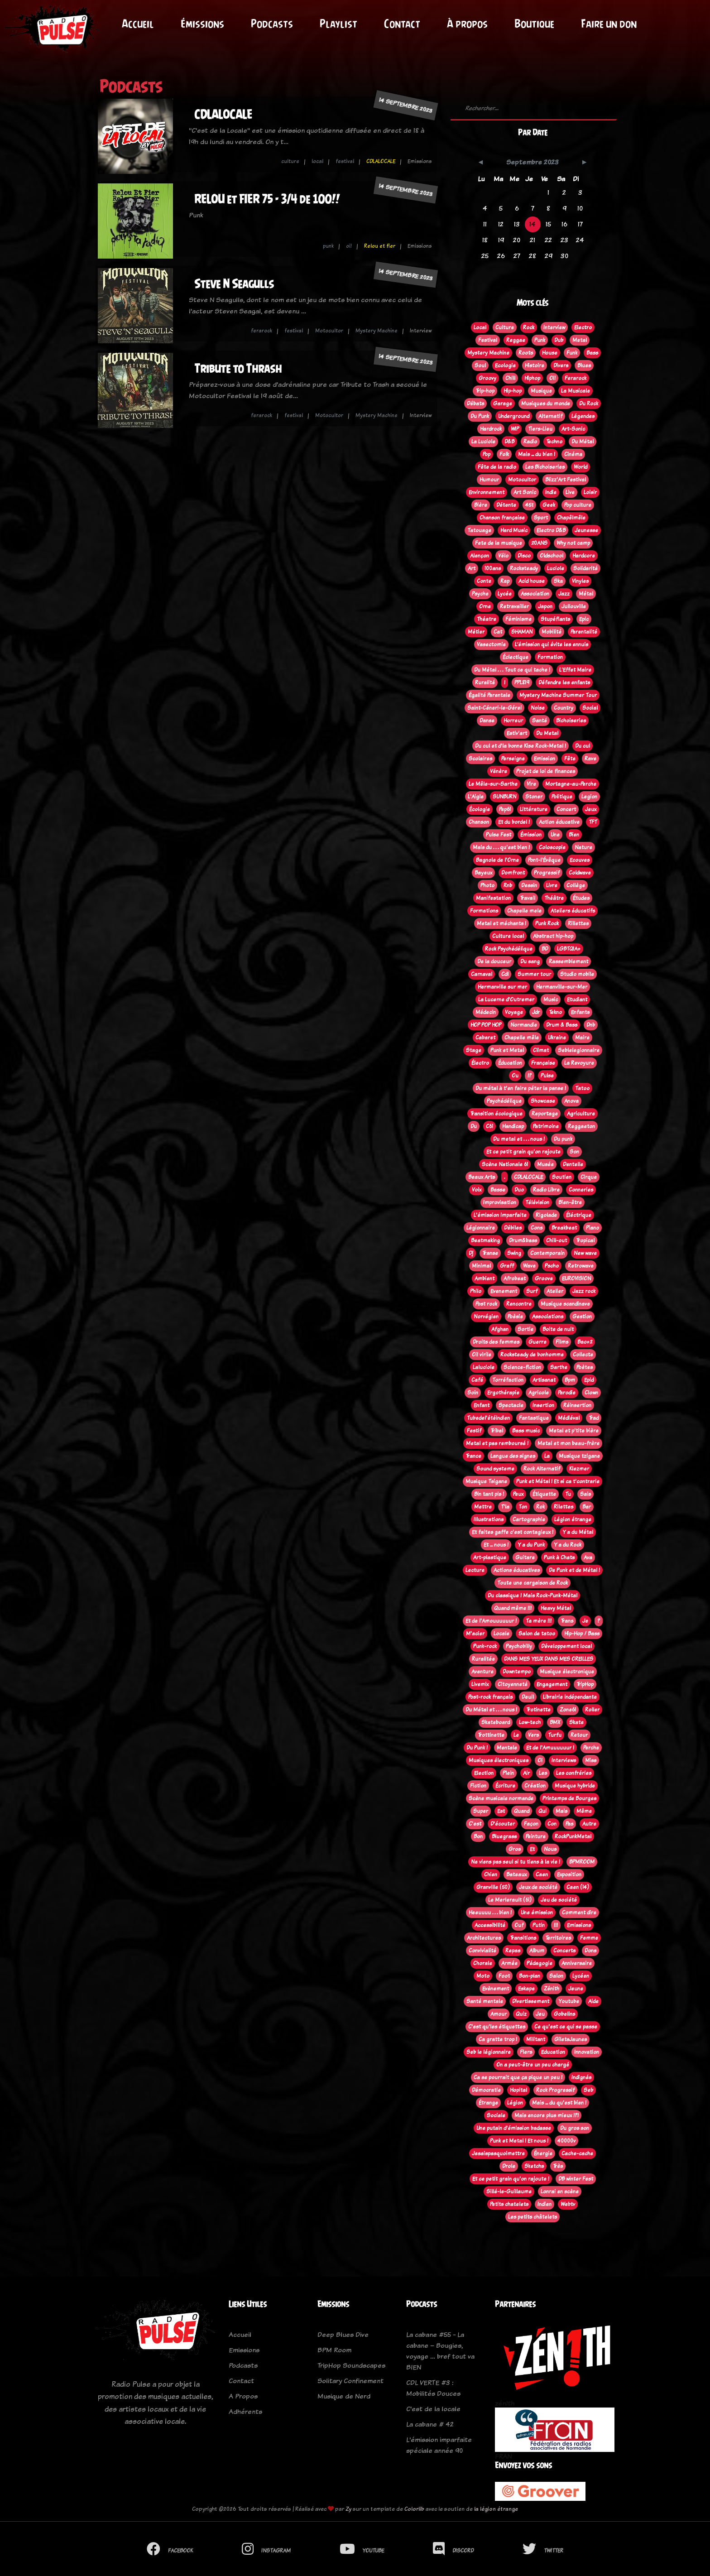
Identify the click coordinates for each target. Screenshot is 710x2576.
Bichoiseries (571, 720)
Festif (474, 1430)
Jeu (540, 2014)
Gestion (582, 1316)
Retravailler (514, 606)
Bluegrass (504, 1836)
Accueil (141, 24)
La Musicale (575, 390)
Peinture (536, 1836)
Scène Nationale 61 (505, 1164)
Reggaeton (581, 1126)
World (580, 467)
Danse (487, 720)
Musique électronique (567, 1671)
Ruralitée (483, 1659)
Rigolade (546, 1215)
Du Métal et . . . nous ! (491, 1709)
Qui (542, 1811)
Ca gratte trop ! (498, 2039)
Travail (527, 898)
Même (584, 1811)
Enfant (481, 1405)
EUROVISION (576, 1278)
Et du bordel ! (514, 822)
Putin (538, 1925)
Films (562, 1342)
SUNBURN (504, 796)
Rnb (508, 885)
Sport (541, 517)
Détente (506, 505)
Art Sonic (524, 492)
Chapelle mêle (521, 1037)
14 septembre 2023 (406, 105)
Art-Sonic (573, 429)
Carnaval (481, 974)
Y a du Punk (531, 1544)
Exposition (569, 1874)
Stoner (533, 796)
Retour (579, 1735)
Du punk (563, 1139)
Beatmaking (485, 1240)
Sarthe (558, 1367)
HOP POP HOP (485, 1024)
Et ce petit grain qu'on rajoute (523, 1151)
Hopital (518, 2090)
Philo (475, 1291)
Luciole (555, 568)
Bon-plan (529, 1976)
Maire (582, 1037)
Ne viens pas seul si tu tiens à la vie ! (515, 1861)
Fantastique (534, 1418)
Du (473, 1126)
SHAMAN (521, 631)
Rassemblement (568, 961)
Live (570, 492)
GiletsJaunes (570, 2039)
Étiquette (544, 1494)
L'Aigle (476, 796)
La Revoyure (579, 1063)
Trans (567, 1620)
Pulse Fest (498, 834)
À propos (470, 24)
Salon (556, 1976)
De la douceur (494, 961)
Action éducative (559, 822)
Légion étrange (572, 1519)
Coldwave (580, 872)
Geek (548, 505)
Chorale (482, 1963)
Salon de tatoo (536, 1633)
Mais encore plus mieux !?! (546, 2115)
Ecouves (580, 860)
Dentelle (573, 1164)
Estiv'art (517, 733)
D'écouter (502, 1823)
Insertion (543, 1405)
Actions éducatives (517, 1570)
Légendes (583, 416)
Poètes (584, 1367)
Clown (591, 1392)
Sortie (525, 1329)
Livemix (480, 1684)
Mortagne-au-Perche (570, 784)
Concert (566, 809)
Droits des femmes (496, 1342)
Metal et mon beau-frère (568, 1443)
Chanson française (502, 517)
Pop (486, 454)
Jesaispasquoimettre (498, 2153)
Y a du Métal (577, 1532)
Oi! (552, 378)
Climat (541, 1050)
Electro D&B (551, 530)
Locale (501, 1633)
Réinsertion (577, 1405)
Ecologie (505, 365)
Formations (484, 910)
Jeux (590, 809)
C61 (489, 1126)
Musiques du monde (545, 403)
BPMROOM (582, 1861)
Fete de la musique (498, 543)
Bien (574, 834)
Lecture (475, 1570)
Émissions (205, 24)
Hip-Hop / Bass (582, 1633)
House (549, 352)
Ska (558, 581)
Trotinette (538, 1709)
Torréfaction (507, 1380)
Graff (507, 1265)
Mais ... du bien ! (536, 454)
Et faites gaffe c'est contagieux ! (512, 1532)
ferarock (261, 330)
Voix (476, 1189)
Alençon (479, 555)
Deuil (528, 1697)
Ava (588, 1557)
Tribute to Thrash (238, 368)
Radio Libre (546, 1189)
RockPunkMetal (573, 1836)
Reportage (545, 1113)
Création (535, 1785)
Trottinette (491, 1735)
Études (581, 898)
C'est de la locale (433, 2408)
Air (526, 1773)
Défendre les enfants (564, 682)
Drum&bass (523, 1240)
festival (345, 161)
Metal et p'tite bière (574, 1430)
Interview (554, 327)
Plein (508, 1773)
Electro (583, 327)
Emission (544, 758)
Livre (551, 885)
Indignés (581, 2077)
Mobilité (551, 631)
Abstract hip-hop (553, 936)
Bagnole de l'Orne (497, 860)
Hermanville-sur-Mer (561, 986)
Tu (568, 1494)
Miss (590, 1760)
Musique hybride (575, 1785)
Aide (593, 2001)
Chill (510, 378)
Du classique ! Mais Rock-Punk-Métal (532, 1595)
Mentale (507, 1747)
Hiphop (532, 378)
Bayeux (483, 872)
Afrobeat (515, 1278)
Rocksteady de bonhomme (532, 1354)
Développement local (566, 1646)
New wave (585, 1253)
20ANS (539, 543)
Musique (541, 390)
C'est (475, 1823)
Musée (545, 1164)
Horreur (513, 720)
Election (484, 1773)
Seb (588, 2090)
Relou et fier (379, 246)
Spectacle (511, 1405)
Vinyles (580, 581)
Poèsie (515, 1316)
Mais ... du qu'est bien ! (559, 2102)
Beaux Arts (481, 1177)
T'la (505, 1506)
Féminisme (518, 619)
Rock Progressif (555, 2090)
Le (516, 1735)
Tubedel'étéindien (488, 1418)
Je (585, 1620)
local (317, 161)
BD (545, 948)
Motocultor (329, 330)
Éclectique (515, 657)
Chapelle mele (524, 910)
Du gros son (574, 2128)
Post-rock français (490, 1697)
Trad (594, 1418)
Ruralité (485, 682)
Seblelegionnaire (579, 1050)
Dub (558, 340)
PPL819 (521, 682)
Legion (589, 796)
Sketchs (534, 2166)
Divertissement (530, 2001)
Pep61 (505, 809)
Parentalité (584, 631)
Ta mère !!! (539, 1620)
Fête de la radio (497, 467)
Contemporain (547, 1253)
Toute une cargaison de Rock (532, 1582)
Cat (498, 631)
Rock (528, 327)
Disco (524, 555)
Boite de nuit (558, 1329)
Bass (592, 352)
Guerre (537, 1342)
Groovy (487, 378)
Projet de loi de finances (545, 771)
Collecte (583, 1354)
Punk (539, 340)
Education (553, 2052)
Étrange (488, 2102)
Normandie (523, 1024)
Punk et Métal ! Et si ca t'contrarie (558, 1481)
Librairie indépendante (570, 1697)
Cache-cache (577, 2153)
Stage (473, 1050)
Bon (478, 1836)
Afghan (500, 1329)
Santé (539, 720)
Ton (522, 1506)
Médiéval (569, 1418)
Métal (586, 593)
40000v (566, 2140)
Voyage (514, 1012)
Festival (487, 340)
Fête (570, 758)
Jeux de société (538, 1887)
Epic (584, 619)
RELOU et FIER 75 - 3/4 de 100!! (267, 199)
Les (543, 1773)
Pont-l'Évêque (544, 860)
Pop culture (577, 505)
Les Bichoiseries (545, 467)
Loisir (590, 492)
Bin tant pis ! (489, 1494)
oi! (349, 246)
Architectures (484, 1938)
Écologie (479, 809)
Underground (513, 416)
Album (536, 1950)
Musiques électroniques (498, 1760)
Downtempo (517, 1671)
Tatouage (479, 530)
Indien (544, 2204)
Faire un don (611, 24)
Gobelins (564, 2014)
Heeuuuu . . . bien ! (490, 1912)
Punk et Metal (507, 1050)
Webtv (568, 2204)
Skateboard (495, 1722)
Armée (509, 1963)
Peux (518, 1494)
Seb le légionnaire (488, 2052)
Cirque (588, 1177)
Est (501, 1811)
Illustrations (489, 1519)
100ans (493, 568)
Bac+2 (584, 1342)
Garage (502, 403)
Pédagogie (539, 1963)
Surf (531, 1291)
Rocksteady (524, 568)
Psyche (480, 593)
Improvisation (499, 1202)
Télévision (537, 1202)
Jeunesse (586, 530)
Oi (539, 1760)
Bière (480, 505)
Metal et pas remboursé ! (497, 1443)
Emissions (579, 1925)
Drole (508, 2166)
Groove (544, 1278)
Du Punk (479, 416)
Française (543, 1063)
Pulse (547, 1075)
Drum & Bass (561, 1024)
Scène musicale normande (501, 1798)
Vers (533, 1735)
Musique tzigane (579, 1456)
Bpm (570, 1380)
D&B (509, 441)
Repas (512, 1950)
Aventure (482, 1671)
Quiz (521, 2014)
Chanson (479, 822)
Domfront (513, 872)
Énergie (543, 2153)
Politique (562, 796)
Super (480, 1811)
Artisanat (544, 1380)
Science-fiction (522, 1367)
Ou (515, 1075)
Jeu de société (559, 1899)
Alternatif (550, 416)
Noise (538, 707)
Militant (535, 2039)
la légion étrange (496, 2509)
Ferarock (575, 378)
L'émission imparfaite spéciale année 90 (439, 2445)
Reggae (515, 340)
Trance (473, 1456)
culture (290, 161)
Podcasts (275, 24)
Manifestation (493, 898)
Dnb (590, 1024)
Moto (482, 1976)
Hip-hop (513, 390)
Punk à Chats (559, 1557)
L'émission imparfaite (500, 1215)
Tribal (496, 1430)
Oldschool (551, 555)
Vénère (498, 771)
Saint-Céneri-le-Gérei (494, 707)
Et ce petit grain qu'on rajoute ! (510, 2178)
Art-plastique (489, 1557)
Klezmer (579, 1468)
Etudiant (577, 999)
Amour (498, 2014)
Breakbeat (564, 1227)
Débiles (513, 1227)
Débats (475, 403)
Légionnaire (480, 1227)
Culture (504, 327)
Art (471, 568)
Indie (550, 492)
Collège (575, 885)
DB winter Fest (575, 2178)
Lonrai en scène (560, 2191)
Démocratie (486, 2090)
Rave (590, 758)
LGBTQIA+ (568, 948)
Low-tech (530, 1722)
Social (590, 707)
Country (563, 707)
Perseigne (513, 758)
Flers (526, 2052)
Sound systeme (495, 1468)
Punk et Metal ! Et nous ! (519, 2140)
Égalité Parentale (489, 695)
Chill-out (556, 1240)
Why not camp (573, 543)
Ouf (518, 1925)
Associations (547, 1316)
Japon (545, 606)
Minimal (481, 1265)
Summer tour (534, 974)
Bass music (526, 1430)
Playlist (341, 24)
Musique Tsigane (486, 1481)
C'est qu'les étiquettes (496, 2026)
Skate (576, 1722)
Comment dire (579, 1912)
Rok (540, 1506)
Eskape (526, 1988)
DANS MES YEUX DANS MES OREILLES (548, 1659)
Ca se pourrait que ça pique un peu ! (518, 2077)
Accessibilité (490, 1925)
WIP (515, 429)
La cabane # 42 (430, 2424)
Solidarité (585, 568)
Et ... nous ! (496, 1544)
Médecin (485, 1012)
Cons (536, 1227)
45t (529, 505)
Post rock (486, 1303)
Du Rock (588, 403)
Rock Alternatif (541, 1468)
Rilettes (563, 1506)
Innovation (586, 2052)
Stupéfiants (555, 619)
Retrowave (581, 1265)
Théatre (486, 619)
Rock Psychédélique (508, 948)
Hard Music (514, 530)
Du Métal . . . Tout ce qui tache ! (512, 669)
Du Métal (582, 441)
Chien (490, 1874)
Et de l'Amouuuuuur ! (491, 1620)
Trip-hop (484, 390)
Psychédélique (504, 1101)
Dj (471, 1253)
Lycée (505, 593)
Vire (531, 784)
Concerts (564, 1950)
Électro (480, 1063)
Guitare (525, 1557)
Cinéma (573, 454)
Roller (592, 1709)
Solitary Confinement (350, 2380)
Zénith (551, 1988)
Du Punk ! (477, 1747)
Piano (592, 1227)
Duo (519, 1189)
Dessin (529, 885)
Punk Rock (547, 923)
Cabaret (485, 1037)
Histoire (534, 365)
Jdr (536, 1012)
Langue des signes (512, 1456)
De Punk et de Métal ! (574, 1570)
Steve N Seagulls (234, 283)
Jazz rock (583, 1291)
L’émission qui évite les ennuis (551, 644)
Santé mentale (484, 2001)
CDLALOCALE (223, 114)
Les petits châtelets (532, 2216)
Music (550, 999)
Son (574, 1151)
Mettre (483, 1506)
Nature (583, 847)
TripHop (585, 1684)
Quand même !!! (513, 1608)
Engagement (552, 1684)
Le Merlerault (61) (510, 1899)
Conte (484, 581)
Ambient (484, 1278)
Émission (531, 834)
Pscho (552, 1265)
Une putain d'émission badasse (513, 2128)
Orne (485, 606)
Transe (490, 1253)
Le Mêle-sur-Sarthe (493, 784)
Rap (504, 581)
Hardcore (583, 555)
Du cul (582, 746)
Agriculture (581, 1113)
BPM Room (334, 2350)
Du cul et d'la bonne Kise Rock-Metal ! (520, 746)
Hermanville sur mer (502, 986)
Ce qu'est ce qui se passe (565, 2026)
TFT (593, 822)
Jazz (564, 593)
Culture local (508, 936)
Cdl (505, 974)
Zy (348, 2509)
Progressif (547, 872)
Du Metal (547, 733)
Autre (589, 1823)
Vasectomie (491, 644)
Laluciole (483, 1367)
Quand (521, 1811)
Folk (504, 454)
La (547, 1456)
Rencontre (519, 1303)
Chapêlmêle (571, 517)
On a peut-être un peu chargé (532, 2064)
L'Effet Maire (575, 669)
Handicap (513, 1126)
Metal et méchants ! (501, 923)
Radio (530, 441)
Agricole (538, 1392)
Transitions (523, 1938)
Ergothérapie (503, 1392)
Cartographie (529, 1519)
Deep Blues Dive (343, 2334)
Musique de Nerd (343, 2396)
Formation (550, 657)
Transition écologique (496, 1113)
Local (480, 327)
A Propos (243, 2396)
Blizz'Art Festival (565, 479)
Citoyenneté (513, 1684)
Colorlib (414, 2509)
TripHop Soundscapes (351, 2365)
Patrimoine (546, 1126)
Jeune (575, 1988)
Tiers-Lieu (540, 429)
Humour (489, 479)
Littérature (533, 809)
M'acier (475, 1633)
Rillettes (578, 923)
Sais (585, 1494)
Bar (586, 1506)
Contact (405, 24)
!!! (556, 1925)
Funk (571, 352)
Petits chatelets (509, 2204)
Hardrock (491, 429)
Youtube (568, 2001)
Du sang (530, 961)
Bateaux (516, 1874)
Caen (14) (577, 1887)
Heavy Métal (556, 1608)
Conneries (581, 1189)
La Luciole (483, 441)
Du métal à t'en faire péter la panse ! (520, 1088)
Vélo (503, 555)
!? (530, 1075)
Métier (476, 631)
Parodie (567, 1392)
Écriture (505, 1785)
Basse (497, 1189)
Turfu (554, 1735)
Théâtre (554, 898)
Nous (550, 1849)
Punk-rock (485, 1646)
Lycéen (580, 1976)
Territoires (558, 1938)
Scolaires (480, 758)
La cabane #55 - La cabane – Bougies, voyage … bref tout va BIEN (440, 2351)
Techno (554, 441)
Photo (487, 885)
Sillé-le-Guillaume (509, 2191)
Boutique (537, 24)
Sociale (496, 2115)
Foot (504, 1976)
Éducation (510, 1063)
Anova (571, 1101)
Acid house (531, 581)
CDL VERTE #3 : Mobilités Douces (433, 2388)
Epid (589, 1380)
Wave (529, 1265)
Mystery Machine (376, 330)
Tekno (555, 1012)
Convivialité (482, 1950)
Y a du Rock (567, 1544)
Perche (591, 1747)
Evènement (495, 1988)
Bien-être (570, 1202)
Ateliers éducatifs (573, 910)
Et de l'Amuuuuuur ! (550, 1747)
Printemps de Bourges (569, 1798)
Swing (514, 1253)
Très (558, 2166)
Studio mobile (577, 974)
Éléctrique (578, 1215)
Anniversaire (576, 1963)
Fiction (478, 1785)
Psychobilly (519, 1646)
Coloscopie (552, 847)
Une (555, 834)
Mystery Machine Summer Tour (558, 695)
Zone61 (568, 1709)
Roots (525, 352)
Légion (515, 2102)
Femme (589, 1938)
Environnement (486, 492)
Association (535, 593)
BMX (555, 1722)
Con (551, 1823)
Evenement (503, 1291)
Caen (542, 1874)
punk (328, 246)
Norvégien (486, 1316)
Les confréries (573, 1773)
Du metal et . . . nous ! (519, 1139)
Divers (560, 365)
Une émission (537, 1912)
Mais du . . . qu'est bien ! (501, 847)
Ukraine (557, 1037)
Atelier (555, 1291)
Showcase (543, 1101)
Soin (472, 1392)
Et (532, 1849)
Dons (590, 1950)
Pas (569, 1823)
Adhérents (245, 2411)
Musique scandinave (565, 1303)
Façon (531, 1823)
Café (477, 1380)
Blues (584, 365)
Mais (561, 1811)
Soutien (561, 1177)
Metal (579, 340)
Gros (515, 1849)
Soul (480, 365)
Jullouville (573, 606)
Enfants (580, 1012)
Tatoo (582, 1088)
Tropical (585, 1240)
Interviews (564, 1760)
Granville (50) (493, 1887)
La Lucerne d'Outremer (506, 999)
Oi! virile (481, 1354)
